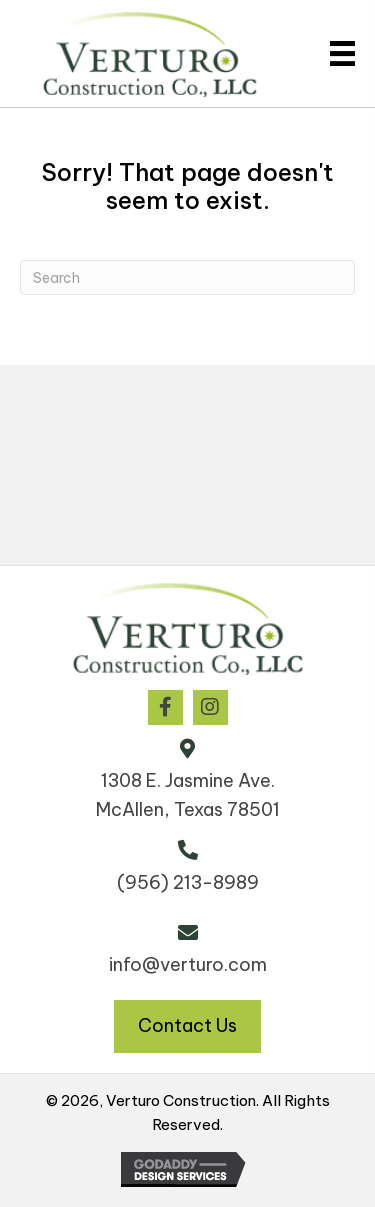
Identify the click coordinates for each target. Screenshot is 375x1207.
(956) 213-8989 (188, 882)
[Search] (187, 277)
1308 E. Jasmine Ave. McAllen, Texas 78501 (188, 795)
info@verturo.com (188, 964)
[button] (165, 707)
